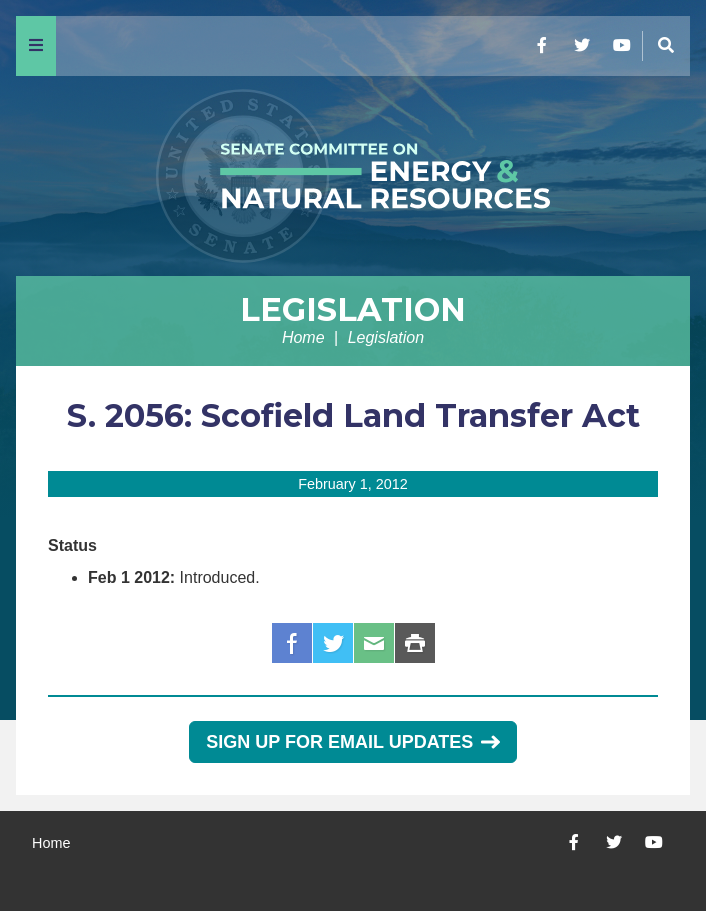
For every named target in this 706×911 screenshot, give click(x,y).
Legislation (353, 309)
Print (415, 643)
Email (374, 643)
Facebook (292, 643)
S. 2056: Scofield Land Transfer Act (353, 415)
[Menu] (36, 46)
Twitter (333, 643)
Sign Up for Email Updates (352, 742)
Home (303, 337)
